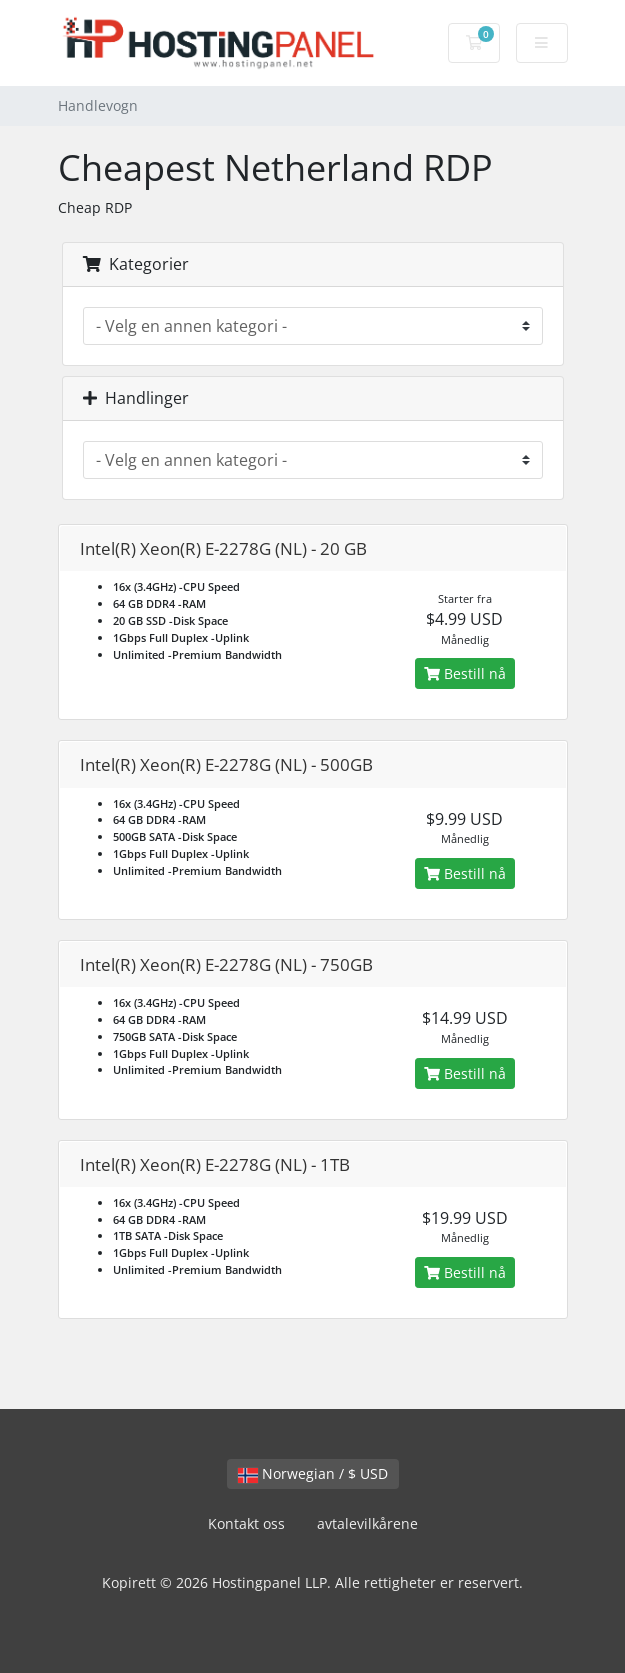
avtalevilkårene (367, 1523)
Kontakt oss (246, 1523)
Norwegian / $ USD (313, 1473)
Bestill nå (465, 673)
